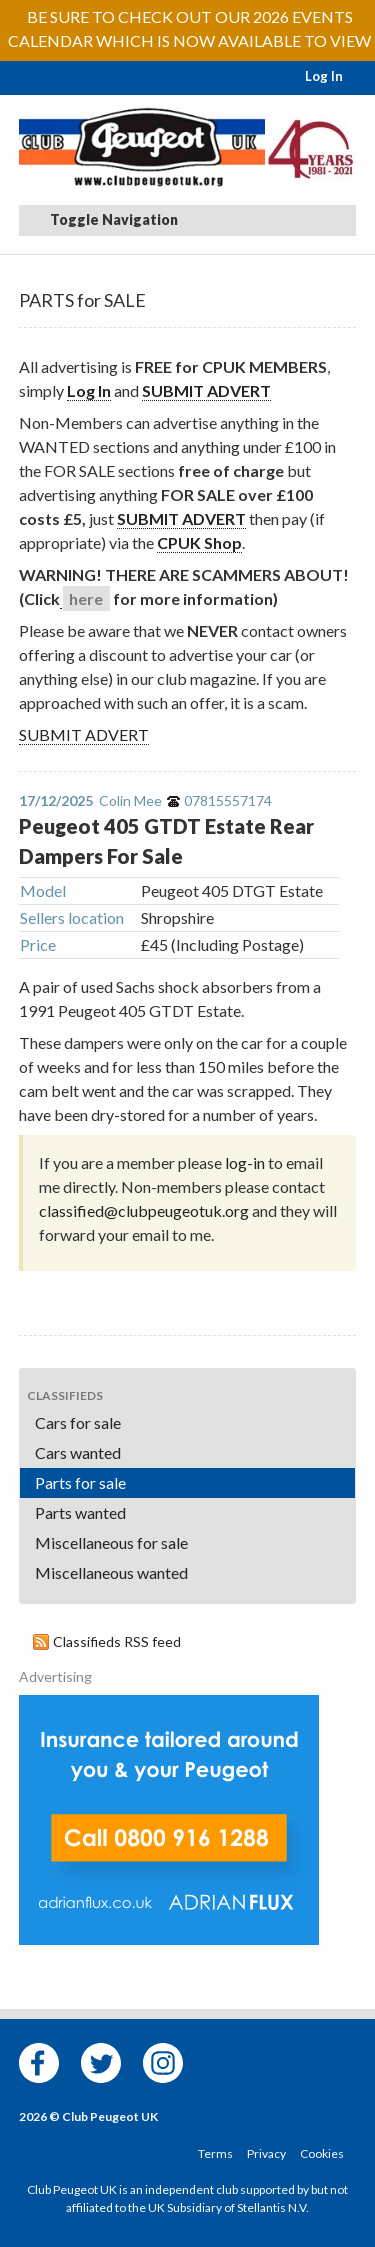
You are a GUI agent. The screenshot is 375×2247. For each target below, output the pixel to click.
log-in (245, 1162)
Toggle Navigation (102, 219)
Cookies (322, 2153)
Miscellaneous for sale (111, 1542)
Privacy (266, 2153)
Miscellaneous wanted (111, 1572)
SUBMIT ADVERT (206, 390)
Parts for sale (80, 1482)
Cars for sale (78, 1422)
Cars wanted (78, 1452)
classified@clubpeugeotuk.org (144, 1210)
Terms (215, 2153)
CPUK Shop (199, 542)
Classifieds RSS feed (117, 1641)
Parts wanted (80, 1512)
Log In (324, 76)
